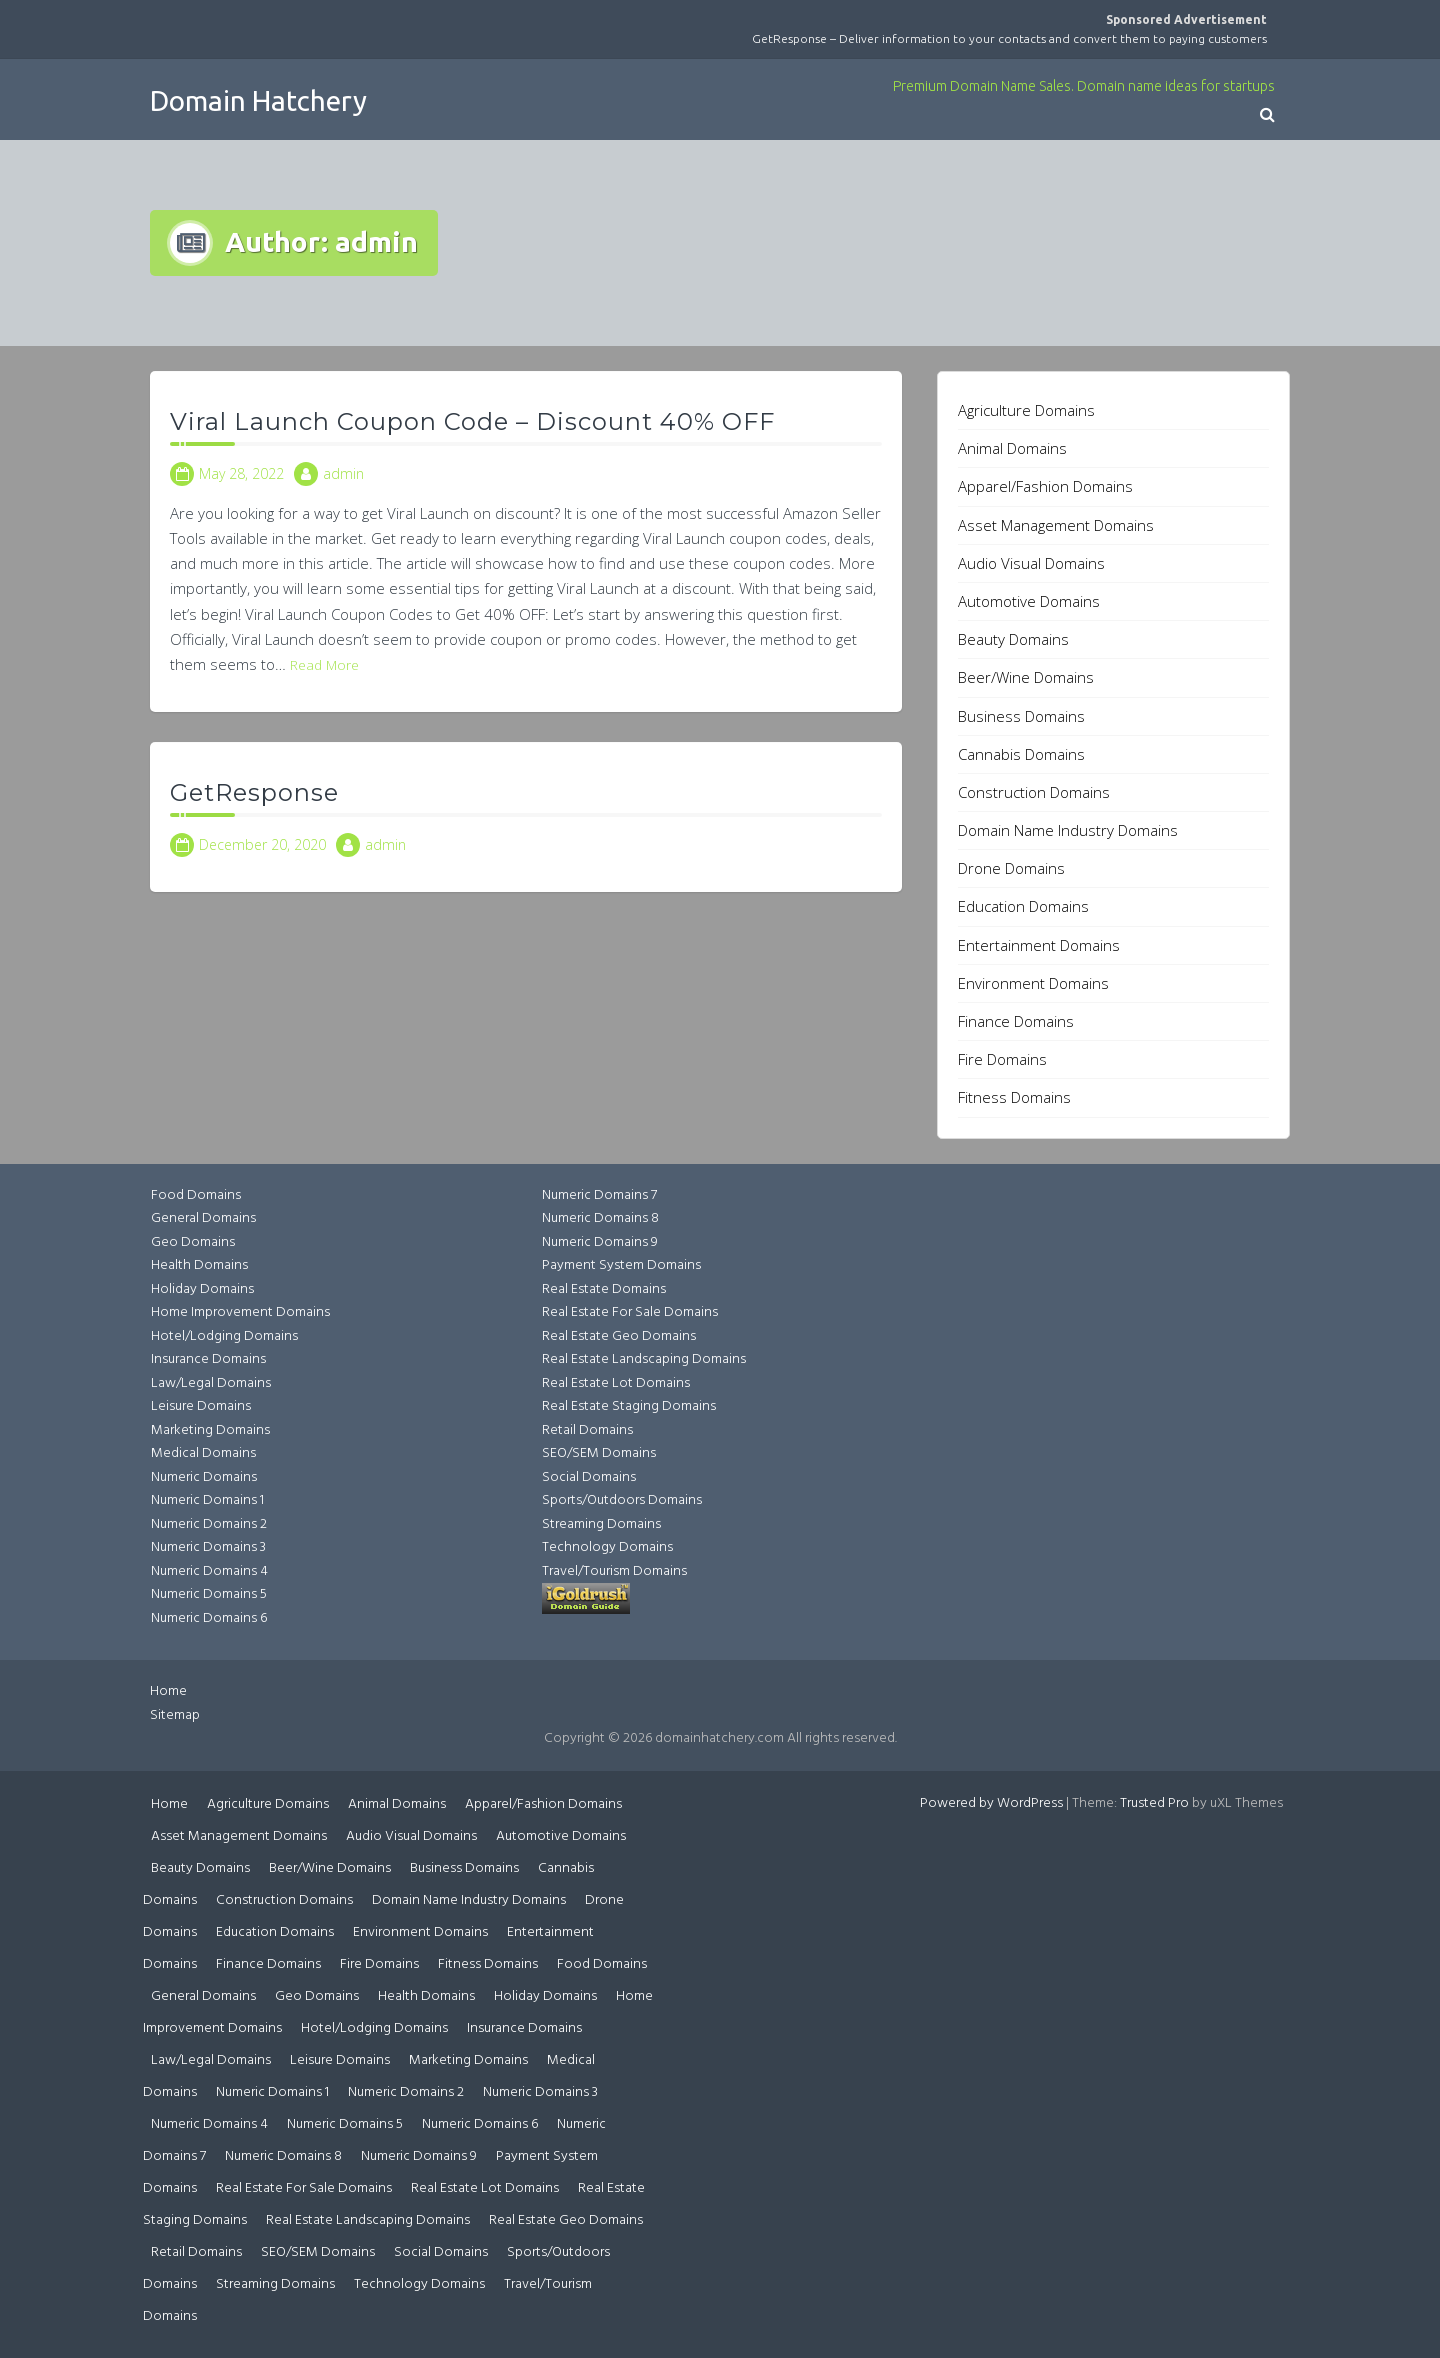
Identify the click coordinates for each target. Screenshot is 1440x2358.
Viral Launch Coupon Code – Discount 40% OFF (472, 421)
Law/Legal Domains (211, 1383)
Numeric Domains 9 (600, 1242)
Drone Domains (1011, 868)
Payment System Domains (621, 1265)
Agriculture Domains (1026, 410)
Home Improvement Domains (240, 1312)
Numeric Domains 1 (207, 1500)
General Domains (203, 1218)
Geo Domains (193, 1242)
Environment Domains (1033, 983)
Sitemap (175, 1715)
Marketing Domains (210, 1430)
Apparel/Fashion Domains (1045, 486)
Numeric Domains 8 (600, 1218)
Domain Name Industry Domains (1068, 830)
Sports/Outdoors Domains (622, 1500)
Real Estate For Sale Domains (630, 1312)
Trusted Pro (1154, 1803)
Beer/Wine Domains (1026, 677)
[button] (1267, 116)
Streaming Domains (601, 1524)
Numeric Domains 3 (208, 1547)
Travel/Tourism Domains (614, 1571)
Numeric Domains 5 (209, 1594)
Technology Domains (607, 1547)
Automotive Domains (1029, 601)
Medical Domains (203, 1453)
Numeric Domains (204, 1477)
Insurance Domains (208, 1359)
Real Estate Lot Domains (616, 1383)
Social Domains (589, 1477)
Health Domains (199, 1265)
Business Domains (1021, 716)
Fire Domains (1002, 1059)
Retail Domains (587, 1430)
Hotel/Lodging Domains (224, 1336)
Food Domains (196, 1195)
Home (168, 1691)
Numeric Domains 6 (209, 1618)
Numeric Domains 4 (209, 1571)
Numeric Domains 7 (599, 1195)
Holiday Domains (202, 1289)
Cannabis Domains (1021, 754)
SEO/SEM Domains (599, 1453)
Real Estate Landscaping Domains (644, 1359)
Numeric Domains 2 (209, 1524)
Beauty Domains (1013, 639)
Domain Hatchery (258, 100)
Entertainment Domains (1039, 945)
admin (343, 473)
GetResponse (254, 792)
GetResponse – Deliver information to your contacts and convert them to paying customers (1009, 38)
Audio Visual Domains (1031, 563)
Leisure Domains (201, 1406)
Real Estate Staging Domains (629, 1406)
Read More (324, 665)
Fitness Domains (1014, 1097)
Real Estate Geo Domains (619, 1336)
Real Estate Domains (604, 1289)
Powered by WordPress (991, 1803)
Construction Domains (1034, 792)
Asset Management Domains (1056, 525)
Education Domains (1023, 906)
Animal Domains (1012, 448)
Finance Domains (1016, 1021)
